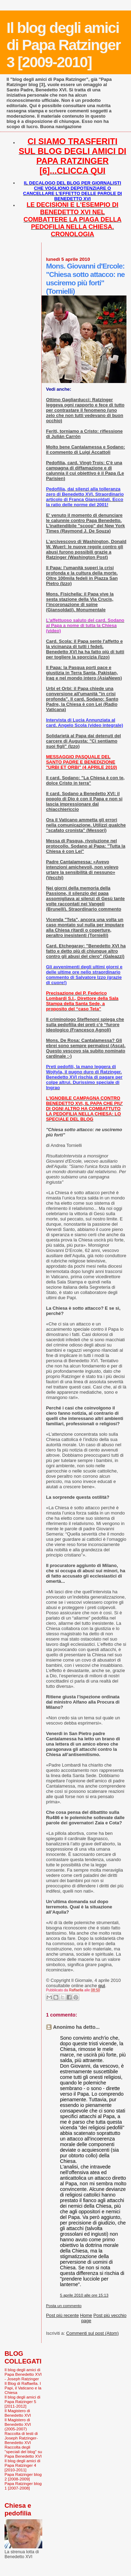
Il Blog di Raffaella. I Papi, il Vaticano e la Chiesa (23, 2388)
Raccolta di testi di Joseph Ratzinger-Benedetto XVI (21, 2438)
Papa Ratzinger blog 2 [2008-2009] (23, 2476)
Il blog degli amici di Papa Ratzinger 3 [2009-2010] (64, 44)
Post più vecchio (109, 2315)
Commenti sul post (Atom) (92, 2333)
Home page (86, 2318)
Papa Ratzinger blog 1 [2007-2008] (23, 2485)
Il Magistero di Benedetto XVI (18, 2412)
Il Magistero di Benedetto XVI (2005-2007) (18, 2424)
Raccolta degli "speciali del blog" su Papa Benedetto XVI (23, 2451)
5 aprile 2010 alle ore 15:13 (84, 2295)
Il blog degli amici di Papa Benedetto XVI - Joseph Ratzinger (23, 2374)
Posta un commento (64, 2306)
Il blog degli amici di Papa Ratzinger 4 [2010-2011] (22, 2465)
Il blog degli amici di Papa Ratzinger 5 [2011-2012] (22, 2401)
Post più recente (62, 2315)
